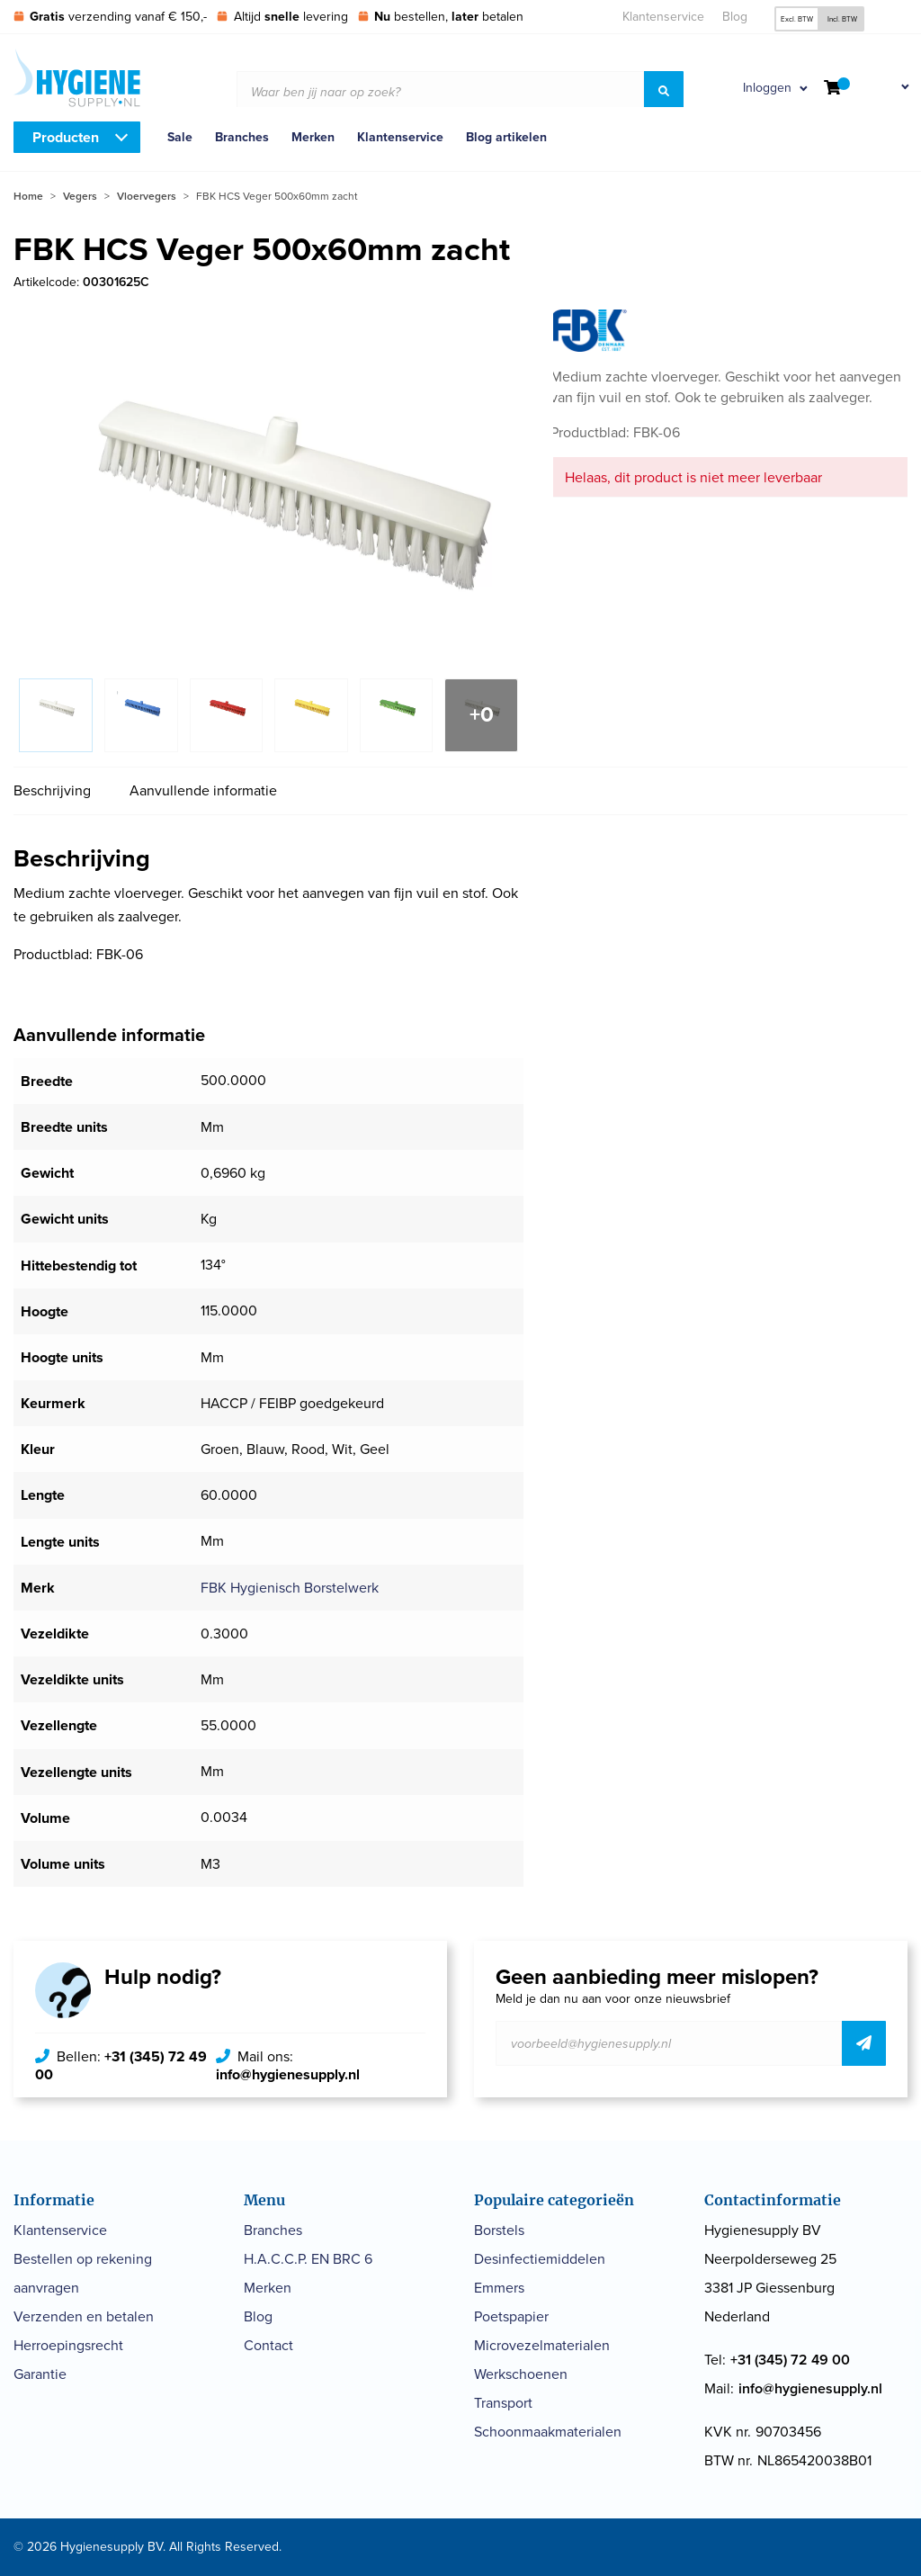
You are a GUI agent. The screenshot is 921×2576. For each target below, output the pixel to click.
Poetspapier (511, 2316)
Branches (242, 137)
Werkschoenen (521, 2374)
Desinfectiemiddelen (539, 2258)
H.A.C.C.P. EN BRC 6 (308, 2258)
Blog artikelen (506, 137)
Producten (65, 137)
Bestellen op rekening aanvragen (82, 2273)
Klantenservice (663, 16)
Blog (734, 16)
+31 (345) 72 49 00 (121, 2065)
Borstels (499, 2230)
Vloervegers (146, 195)
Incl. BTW (842, 18)
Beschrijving (52, 790)
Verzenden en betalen (83, 2316)
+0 (481, 714)
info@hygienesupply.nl (288, 2074)
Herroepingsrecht (68, 2345)
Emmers (499, 2287)
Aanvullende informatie (203, 790)
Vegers (80, 195)
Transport (503, 2402)
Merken (313, 137)
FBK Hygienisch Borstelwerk (290, 1587)
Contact (268, 2345)
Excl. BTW (797, 18)
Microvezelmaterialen (542, 2345)
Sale (179, 137)
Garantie (40, 2374)
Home (28, 195)
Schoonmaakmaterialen (547, 2431)
